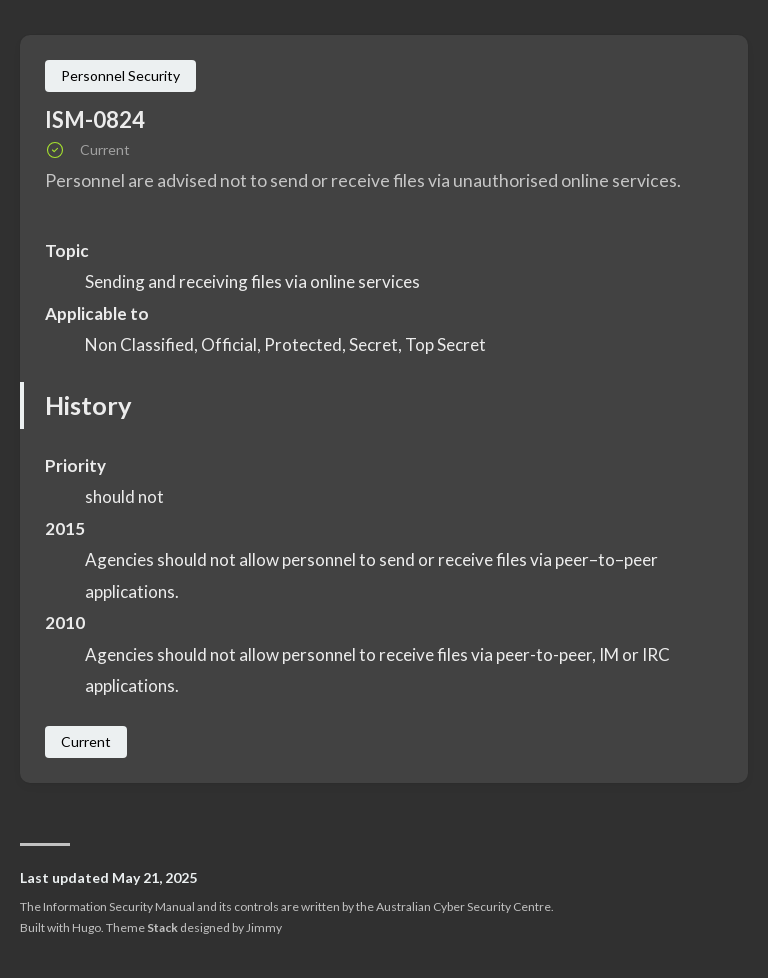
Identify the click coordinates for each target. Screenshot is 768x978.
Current (86, 741)
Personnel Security (120, 75)
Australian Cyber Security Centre (463, 906)
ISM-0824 (95, 119)
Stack (162, 927)
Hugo (86, 927)
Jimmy (264, 927)
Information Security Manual (119, 906)
